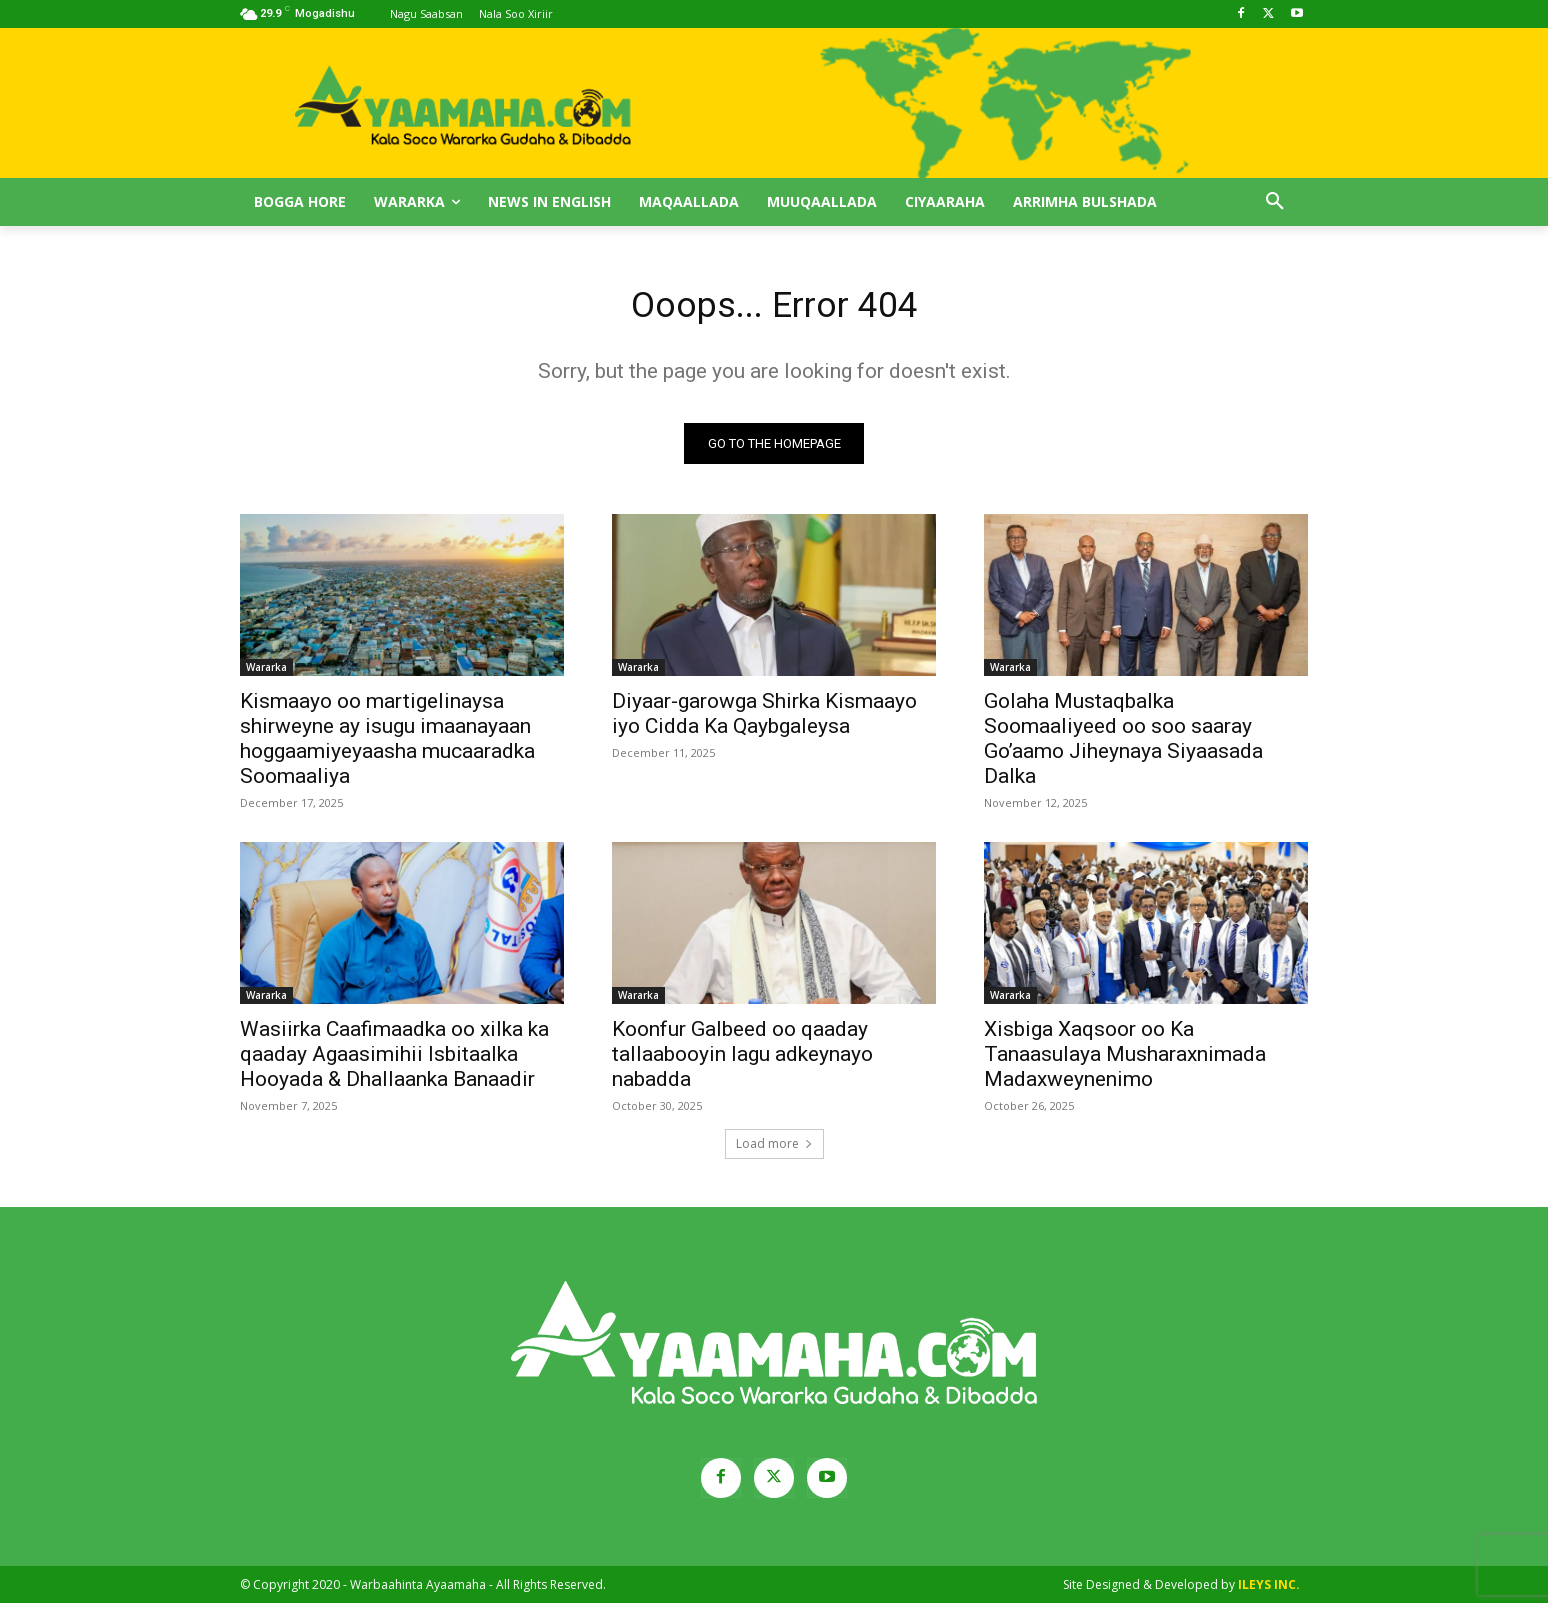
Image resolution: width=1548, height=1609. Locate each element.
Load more (774, 1149)
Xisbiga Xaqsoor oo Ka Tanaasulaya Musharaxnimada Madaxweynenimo (1125, 1060)
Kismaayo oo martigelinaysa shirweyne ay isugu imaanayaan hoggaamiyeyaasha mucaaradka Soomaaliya (387, 744)
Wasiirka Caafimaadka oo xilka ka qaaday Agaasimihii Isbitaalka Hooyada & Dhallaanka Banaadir (394, 1060)
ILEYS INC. (1269, 1590)
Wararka (266, 673)
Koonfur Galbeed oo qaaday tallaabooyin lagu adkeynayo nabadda (742, 1060)
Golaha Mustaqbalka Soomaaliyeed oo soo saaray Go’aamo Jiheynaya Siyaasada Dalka (1123, 744)
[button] (1275, 202)
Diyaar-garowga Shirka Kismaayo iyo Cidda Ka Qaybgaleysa (764, 719)
